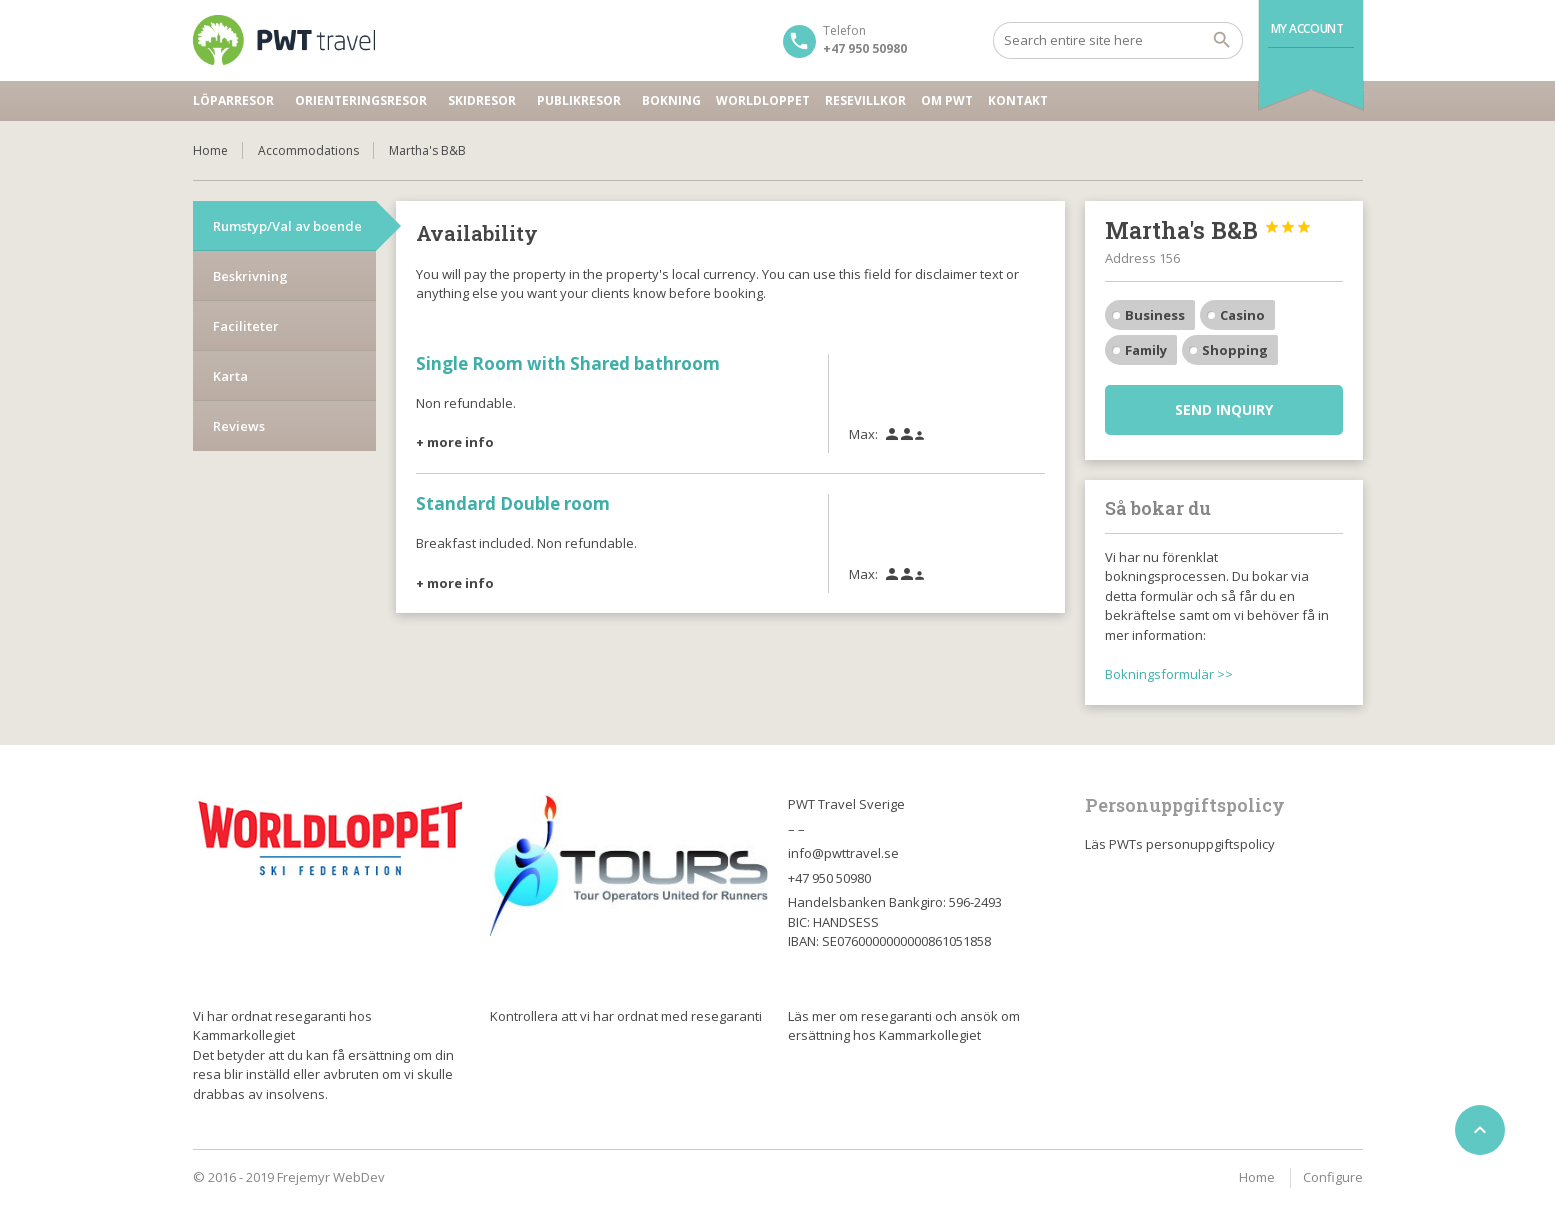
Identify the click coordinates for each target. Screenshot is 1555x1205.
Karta (230, 376)
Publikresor (579, 100)
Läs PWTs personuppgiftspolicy (1180, 844)
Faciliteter (246, 326)
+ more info (455, 442)
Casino (1242, 315)
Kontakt (1018, 100)
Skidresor (482, 100)
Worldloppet (763, 100)
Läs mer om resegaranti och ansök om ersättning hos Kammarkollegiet (904, 1026)
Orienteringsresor (361, 100)
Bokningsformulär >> (1169, 674)
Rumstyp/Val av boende (287, 226)
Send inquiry (1224, 409)
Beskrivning (250, 276)
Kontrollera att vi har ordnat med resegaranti (626, 1016)
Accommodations (308, 150)
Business (1155, 315)
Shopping (1235, 350)
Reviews (239, 426)
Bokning (671, 100)
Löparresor (233, 100)
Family (1146, 350)
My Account (1307, 28)
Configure (1333, 1177)
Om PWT (947, 100)
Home (210, 150)
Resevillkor (865, 100)
